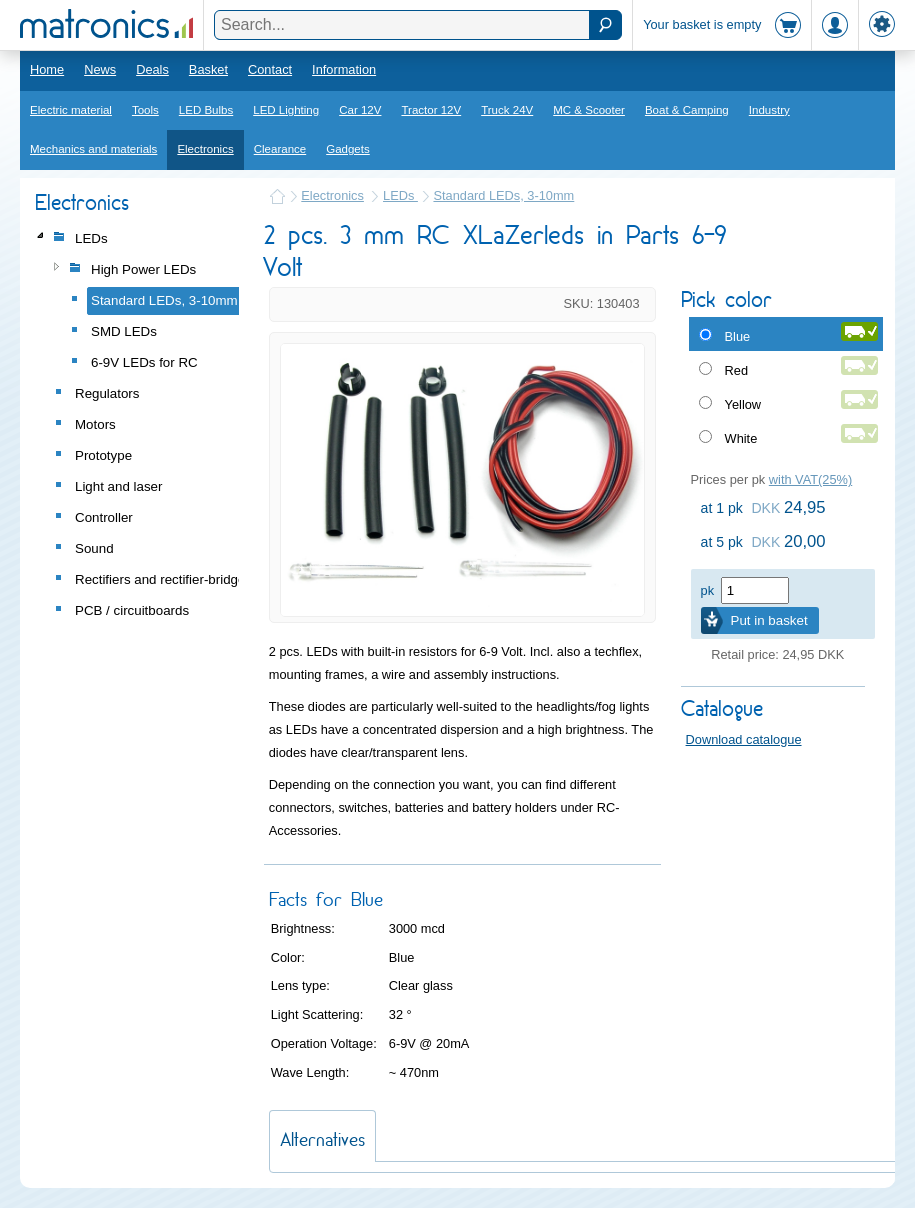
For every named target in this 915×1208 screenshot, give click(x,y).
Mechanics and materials (93, 149)
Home (47, 69)
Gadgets (348, 149)
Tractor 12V (431, 110)
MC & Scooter (589, 110)
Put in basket (769, 620)
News (100, 69)
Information (344, 69)
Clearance (280, 149)
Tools (145, 110)
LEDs (400, 195)
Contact (270, 69)
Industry (769, 110)
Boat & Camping (687, 110)
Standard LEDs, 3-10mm (503, 195)
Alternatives (322, 1139)
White (741, 438)
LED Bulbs (206, 110)
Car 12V (360, 110)
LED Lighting (286, 110)
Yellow (743, 404)
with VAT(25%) (810, 479)
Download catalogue (744, 739)
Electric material (71, 110)
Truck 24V (507, 110)
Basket (208, 69)
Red (736, 370)
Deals (152, 69)
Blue (738, 336)
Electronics (205, 149)
